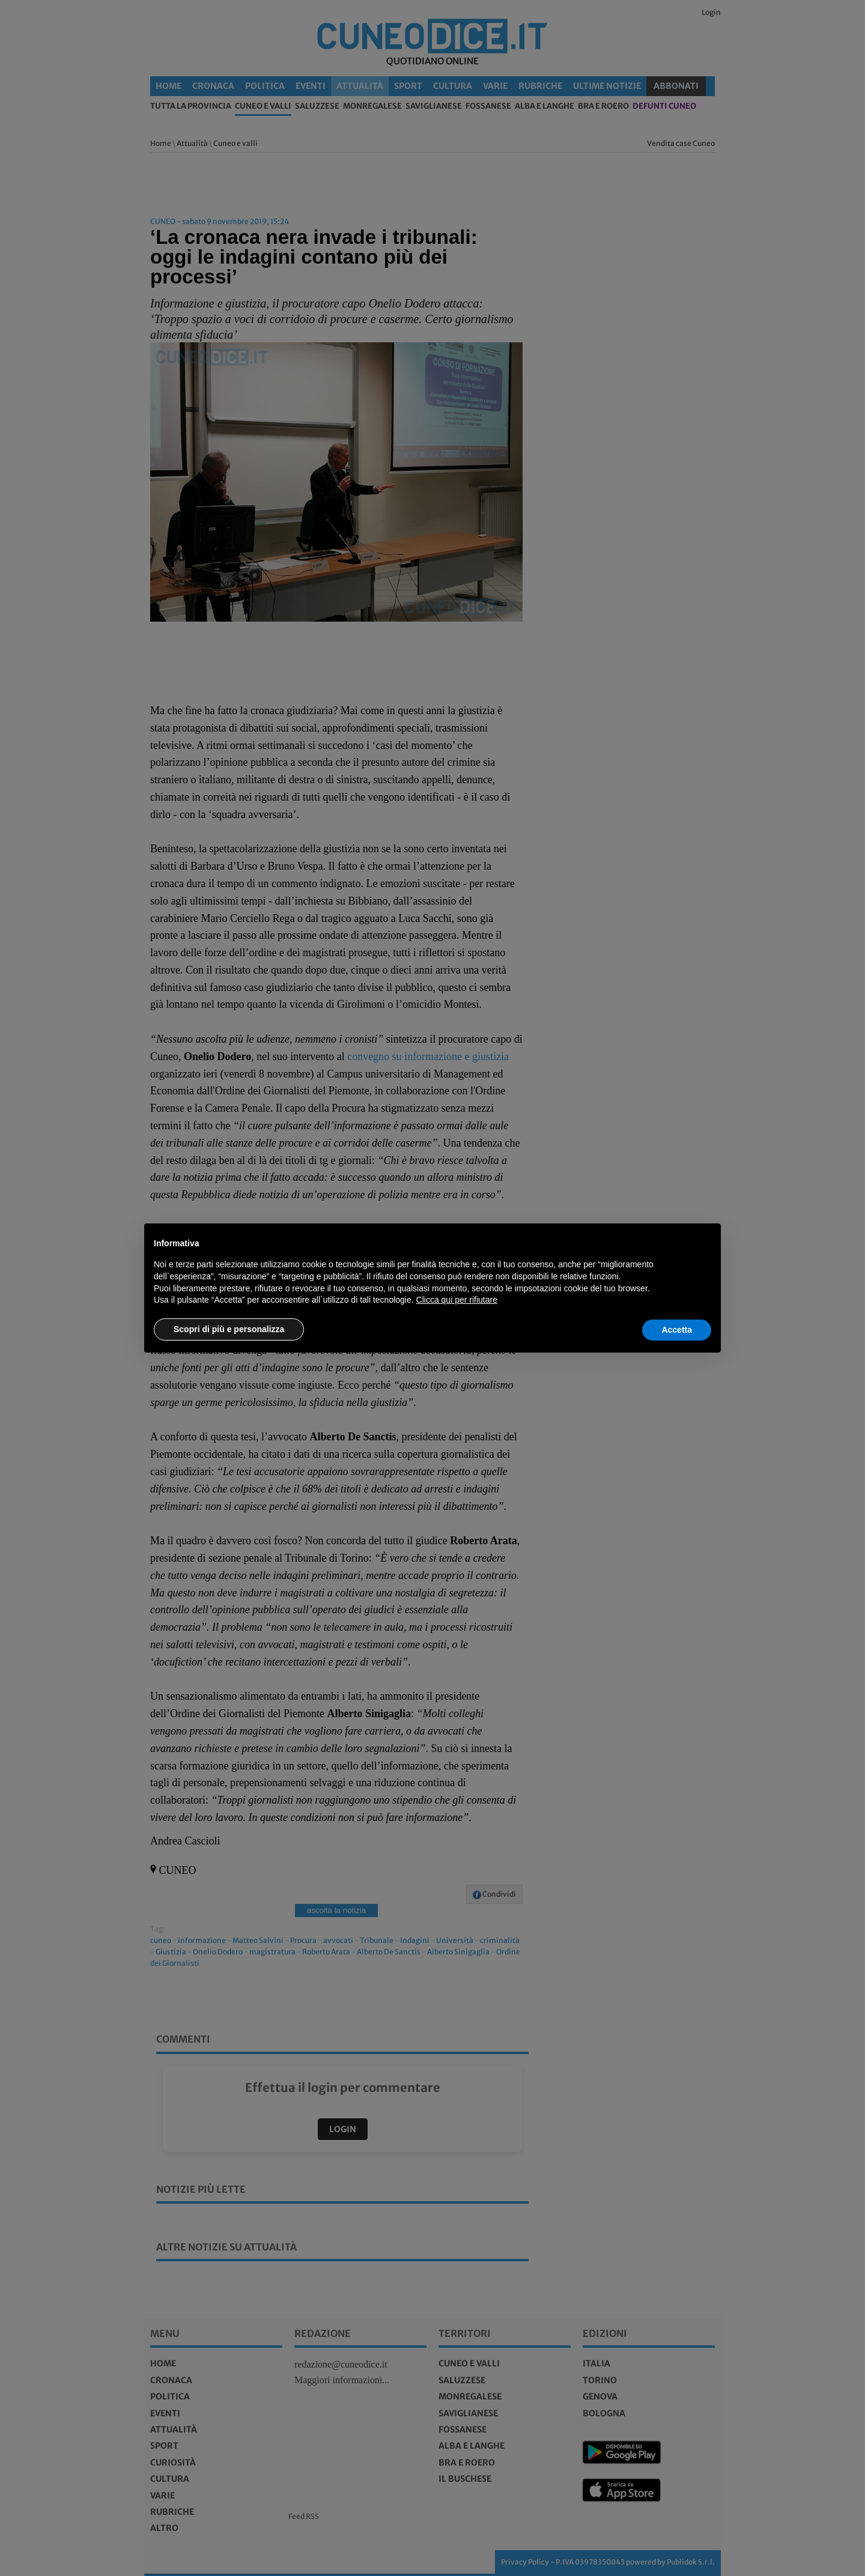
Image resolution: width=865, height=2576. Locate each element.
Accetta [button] (676, 1330)
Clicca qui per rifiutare (456, 1300)
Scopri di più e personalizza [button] (229, 1329)
